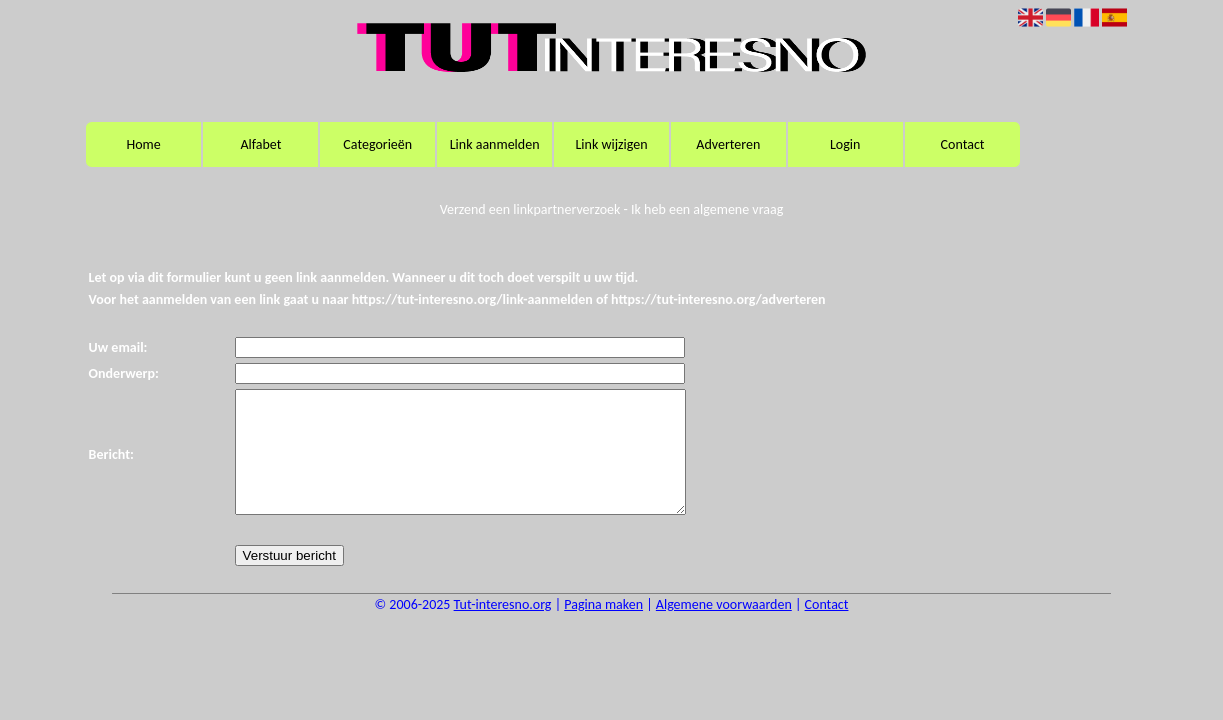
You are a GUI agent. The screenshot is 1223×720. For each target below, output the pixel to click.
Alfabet (260, 144)
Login (845, 144)
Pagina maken (603, 628)
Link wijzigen (611, 144)
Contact (963, 144)
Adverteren (728, 144)
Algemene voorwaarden (724, 628)
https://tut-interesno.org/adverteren (718, 299)
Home (143, 144)
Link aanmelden (495, 144)
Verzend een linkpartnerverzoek (530, 209)
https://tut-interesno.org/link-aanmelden (472, 299)
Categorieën (377, 144)
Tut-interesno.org (503, 628)
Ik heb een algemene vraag (707, 209)
